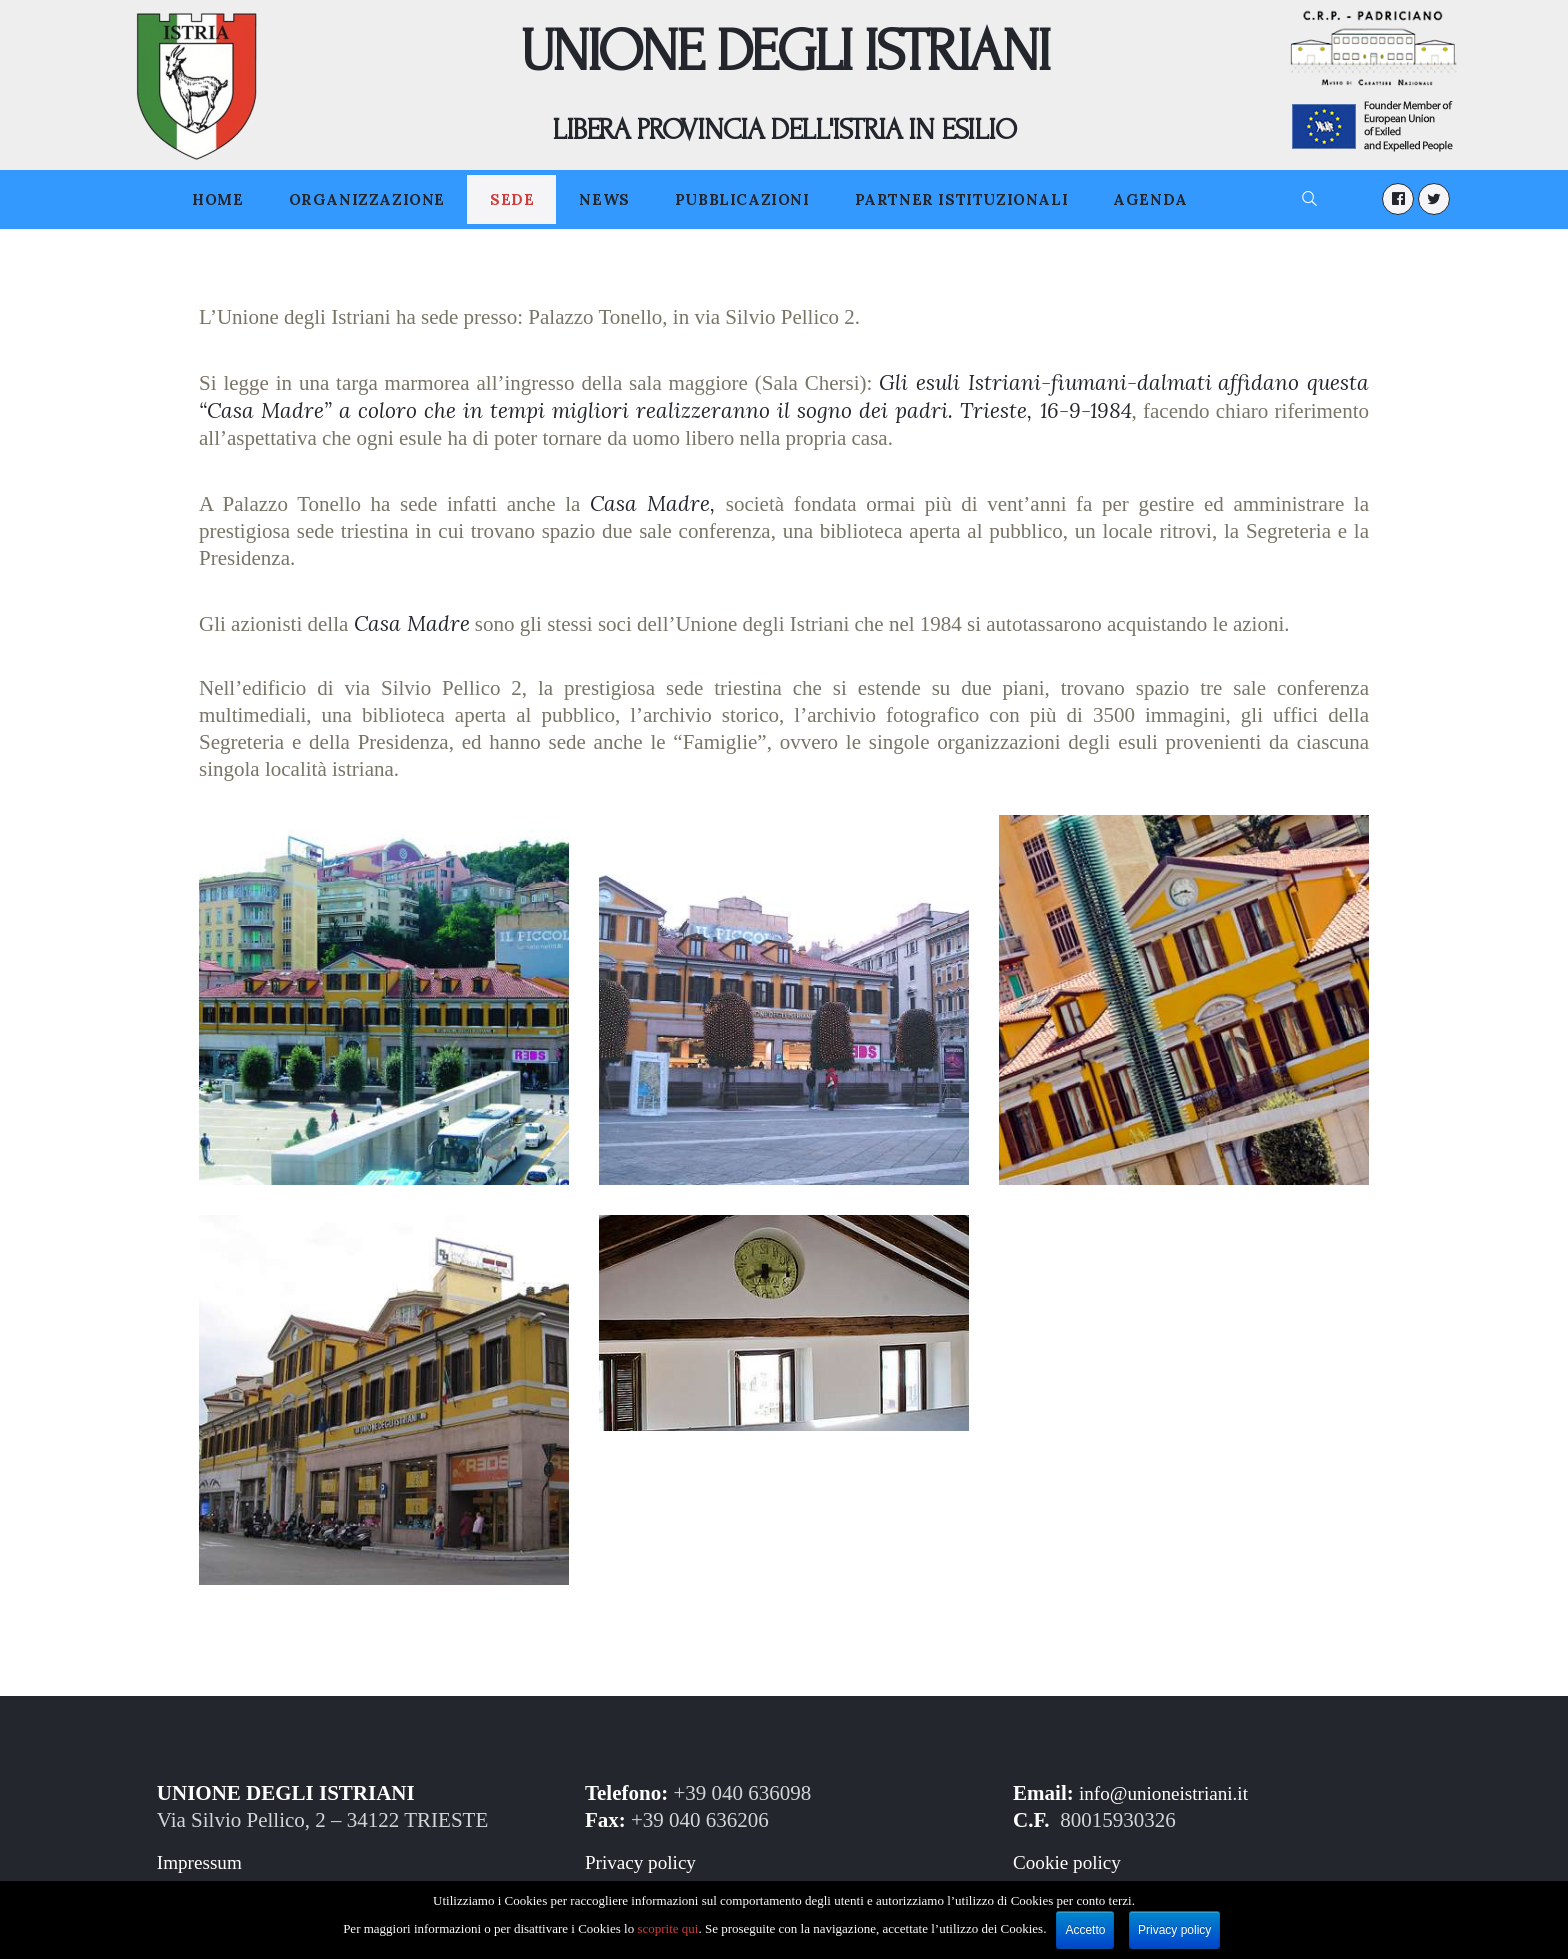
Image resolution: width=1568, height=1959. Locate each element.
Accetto (1086, 1930)
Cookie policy (1072, 1862)
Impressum (203, 1862)
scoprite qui (668, 1928)
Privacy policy (646, 1862)
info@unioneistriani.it (1172, 1793)
